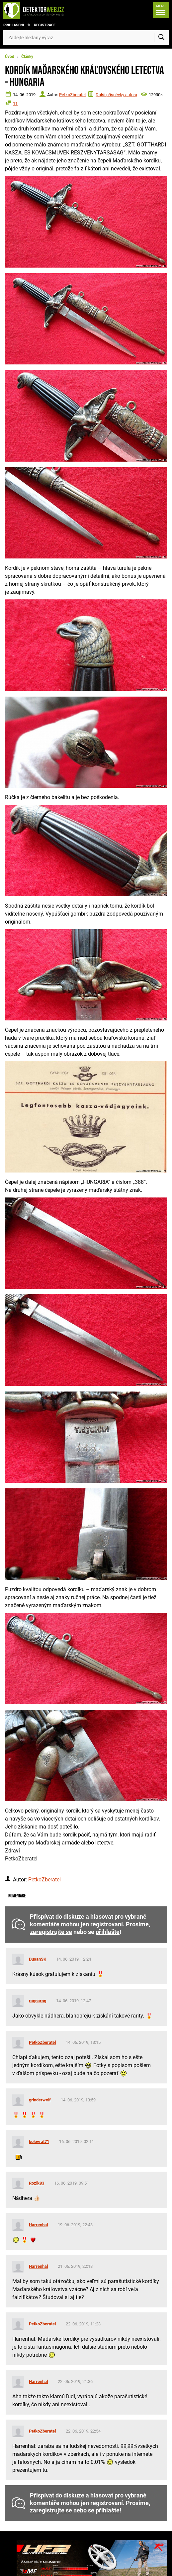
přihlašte (108, 1932)
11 (15, 103)
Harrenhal (38, 2224)
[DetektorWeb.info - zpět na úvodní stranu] (40, 10)
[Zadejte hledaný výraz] (86, 37)
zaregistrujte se (51, 1932)
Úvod (9, 56)
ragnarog (37, 2000)
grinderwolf (40, 2099)
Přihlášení (13, 25)
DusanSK (37, 1959)
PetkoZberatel (72, 94)
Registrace (44, 25)
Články (27, 56)
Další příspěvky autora (116, 94)
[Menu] (161, 10)
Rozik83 (36, 2183)
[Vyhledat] (161, 37)
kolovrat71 (39, 2141)
